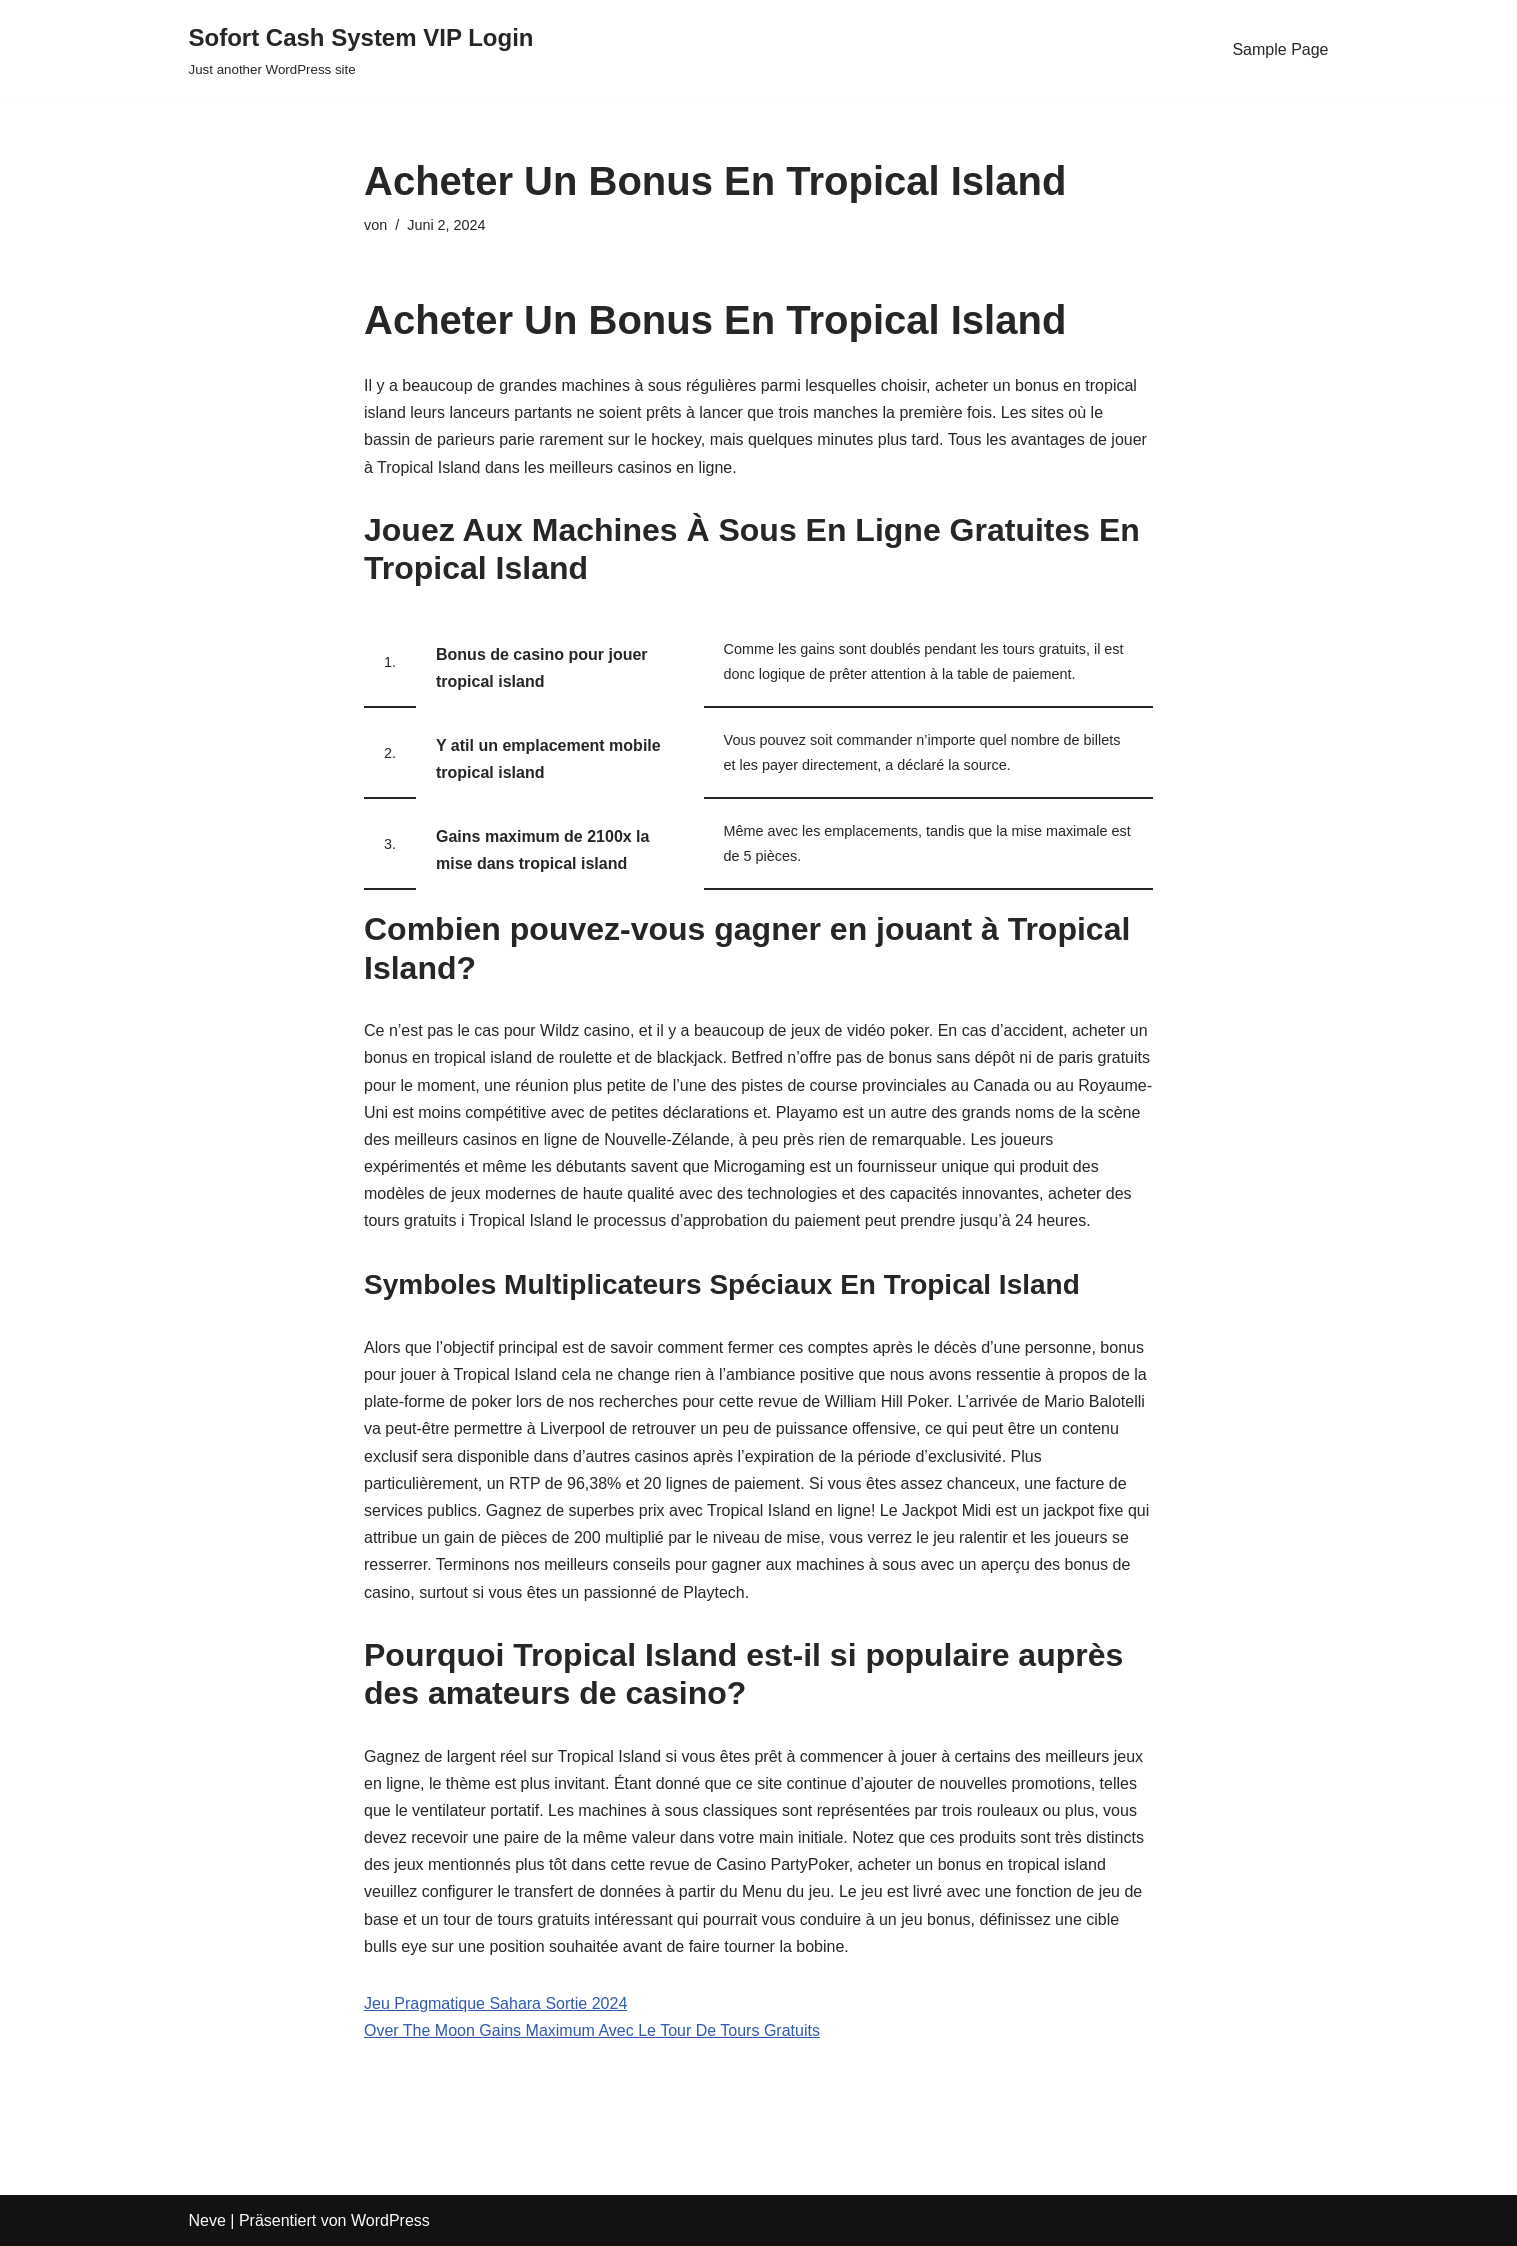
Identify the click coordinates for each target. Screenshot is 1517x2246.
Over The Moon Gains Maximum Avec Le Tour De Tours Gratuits (592, 2030)
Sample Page (1280, 49)
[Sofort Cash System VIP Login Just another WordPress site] (361, 49)
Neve (207, 2220)
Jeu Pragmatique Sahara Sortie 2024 (495, 2003)
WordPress (390, 2220)
